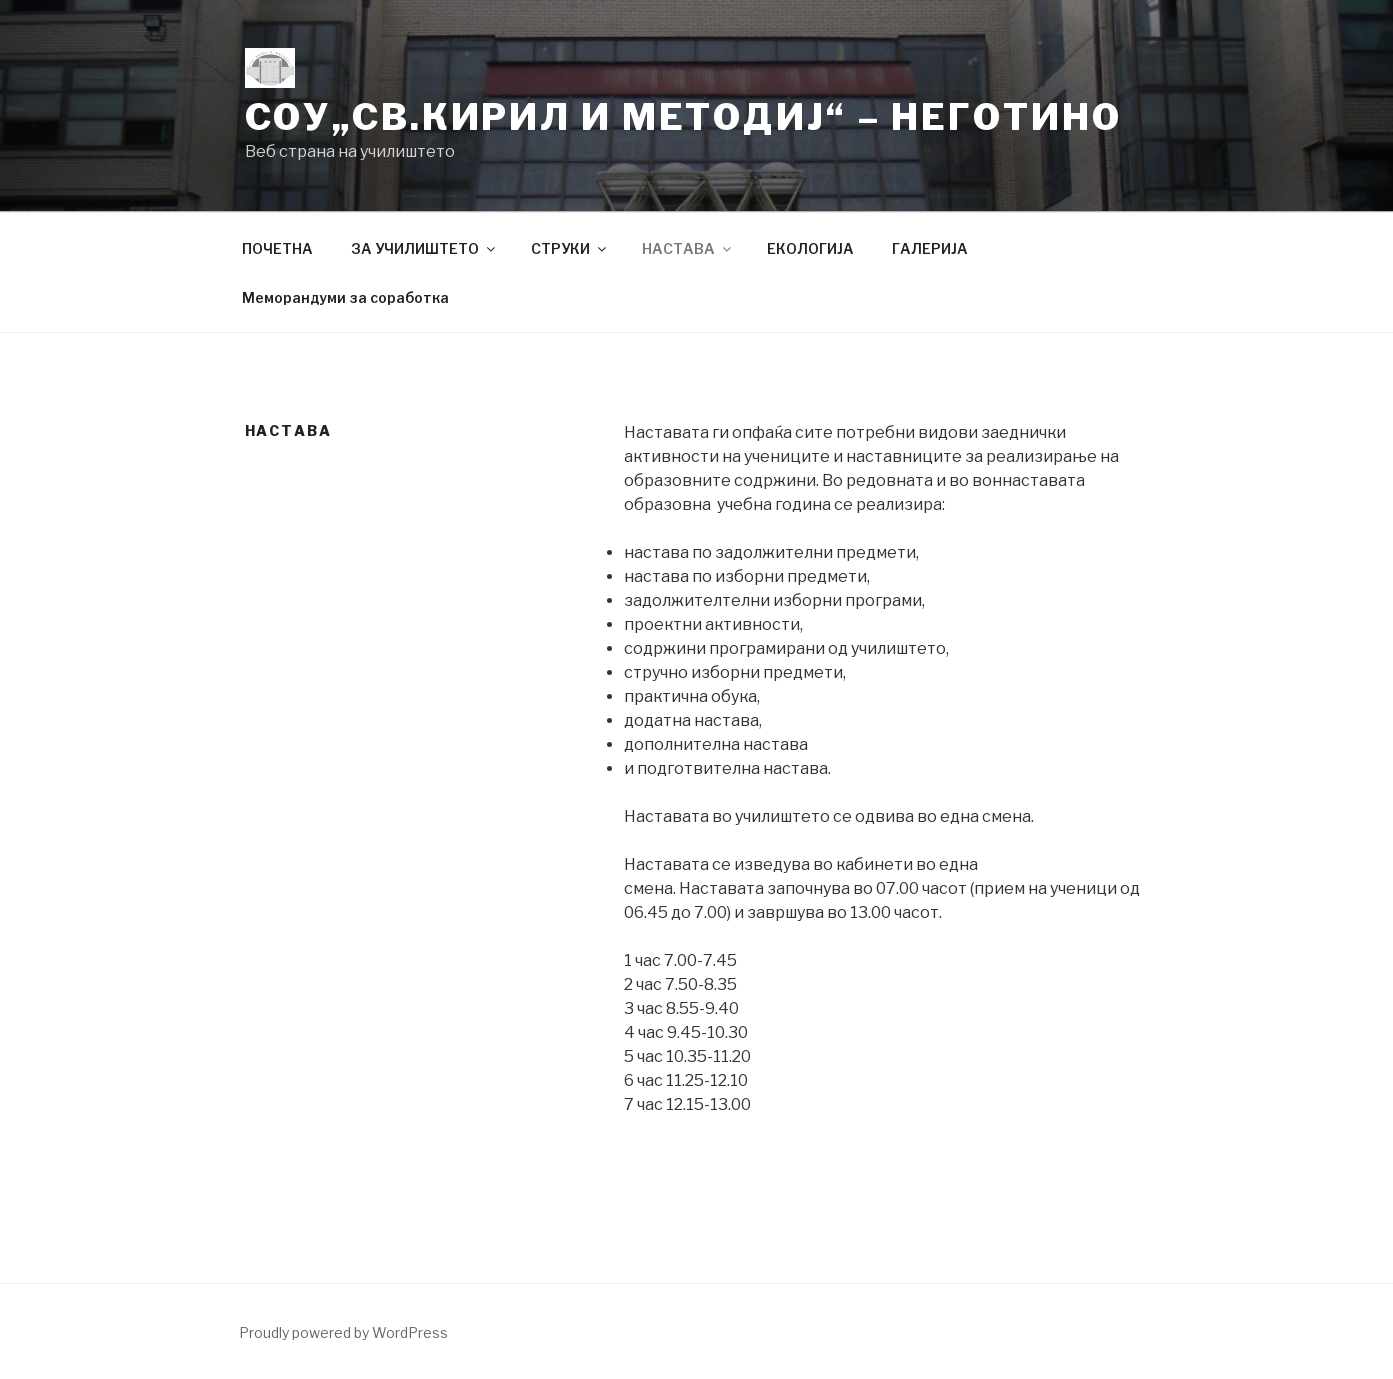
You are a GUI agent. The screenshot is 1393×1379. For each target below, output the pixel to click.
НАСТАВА (688, 248)
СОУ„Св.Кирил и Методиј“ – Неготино (683, 117)
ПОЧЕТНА (277, 248)
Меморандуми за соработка (345, 297)
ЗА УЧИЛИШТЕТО (424, 248)
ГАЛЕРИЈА (930, 248)
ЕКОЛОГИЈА (810, 248)
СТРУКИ (570, 248)
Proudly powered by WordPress (343, 1332)
